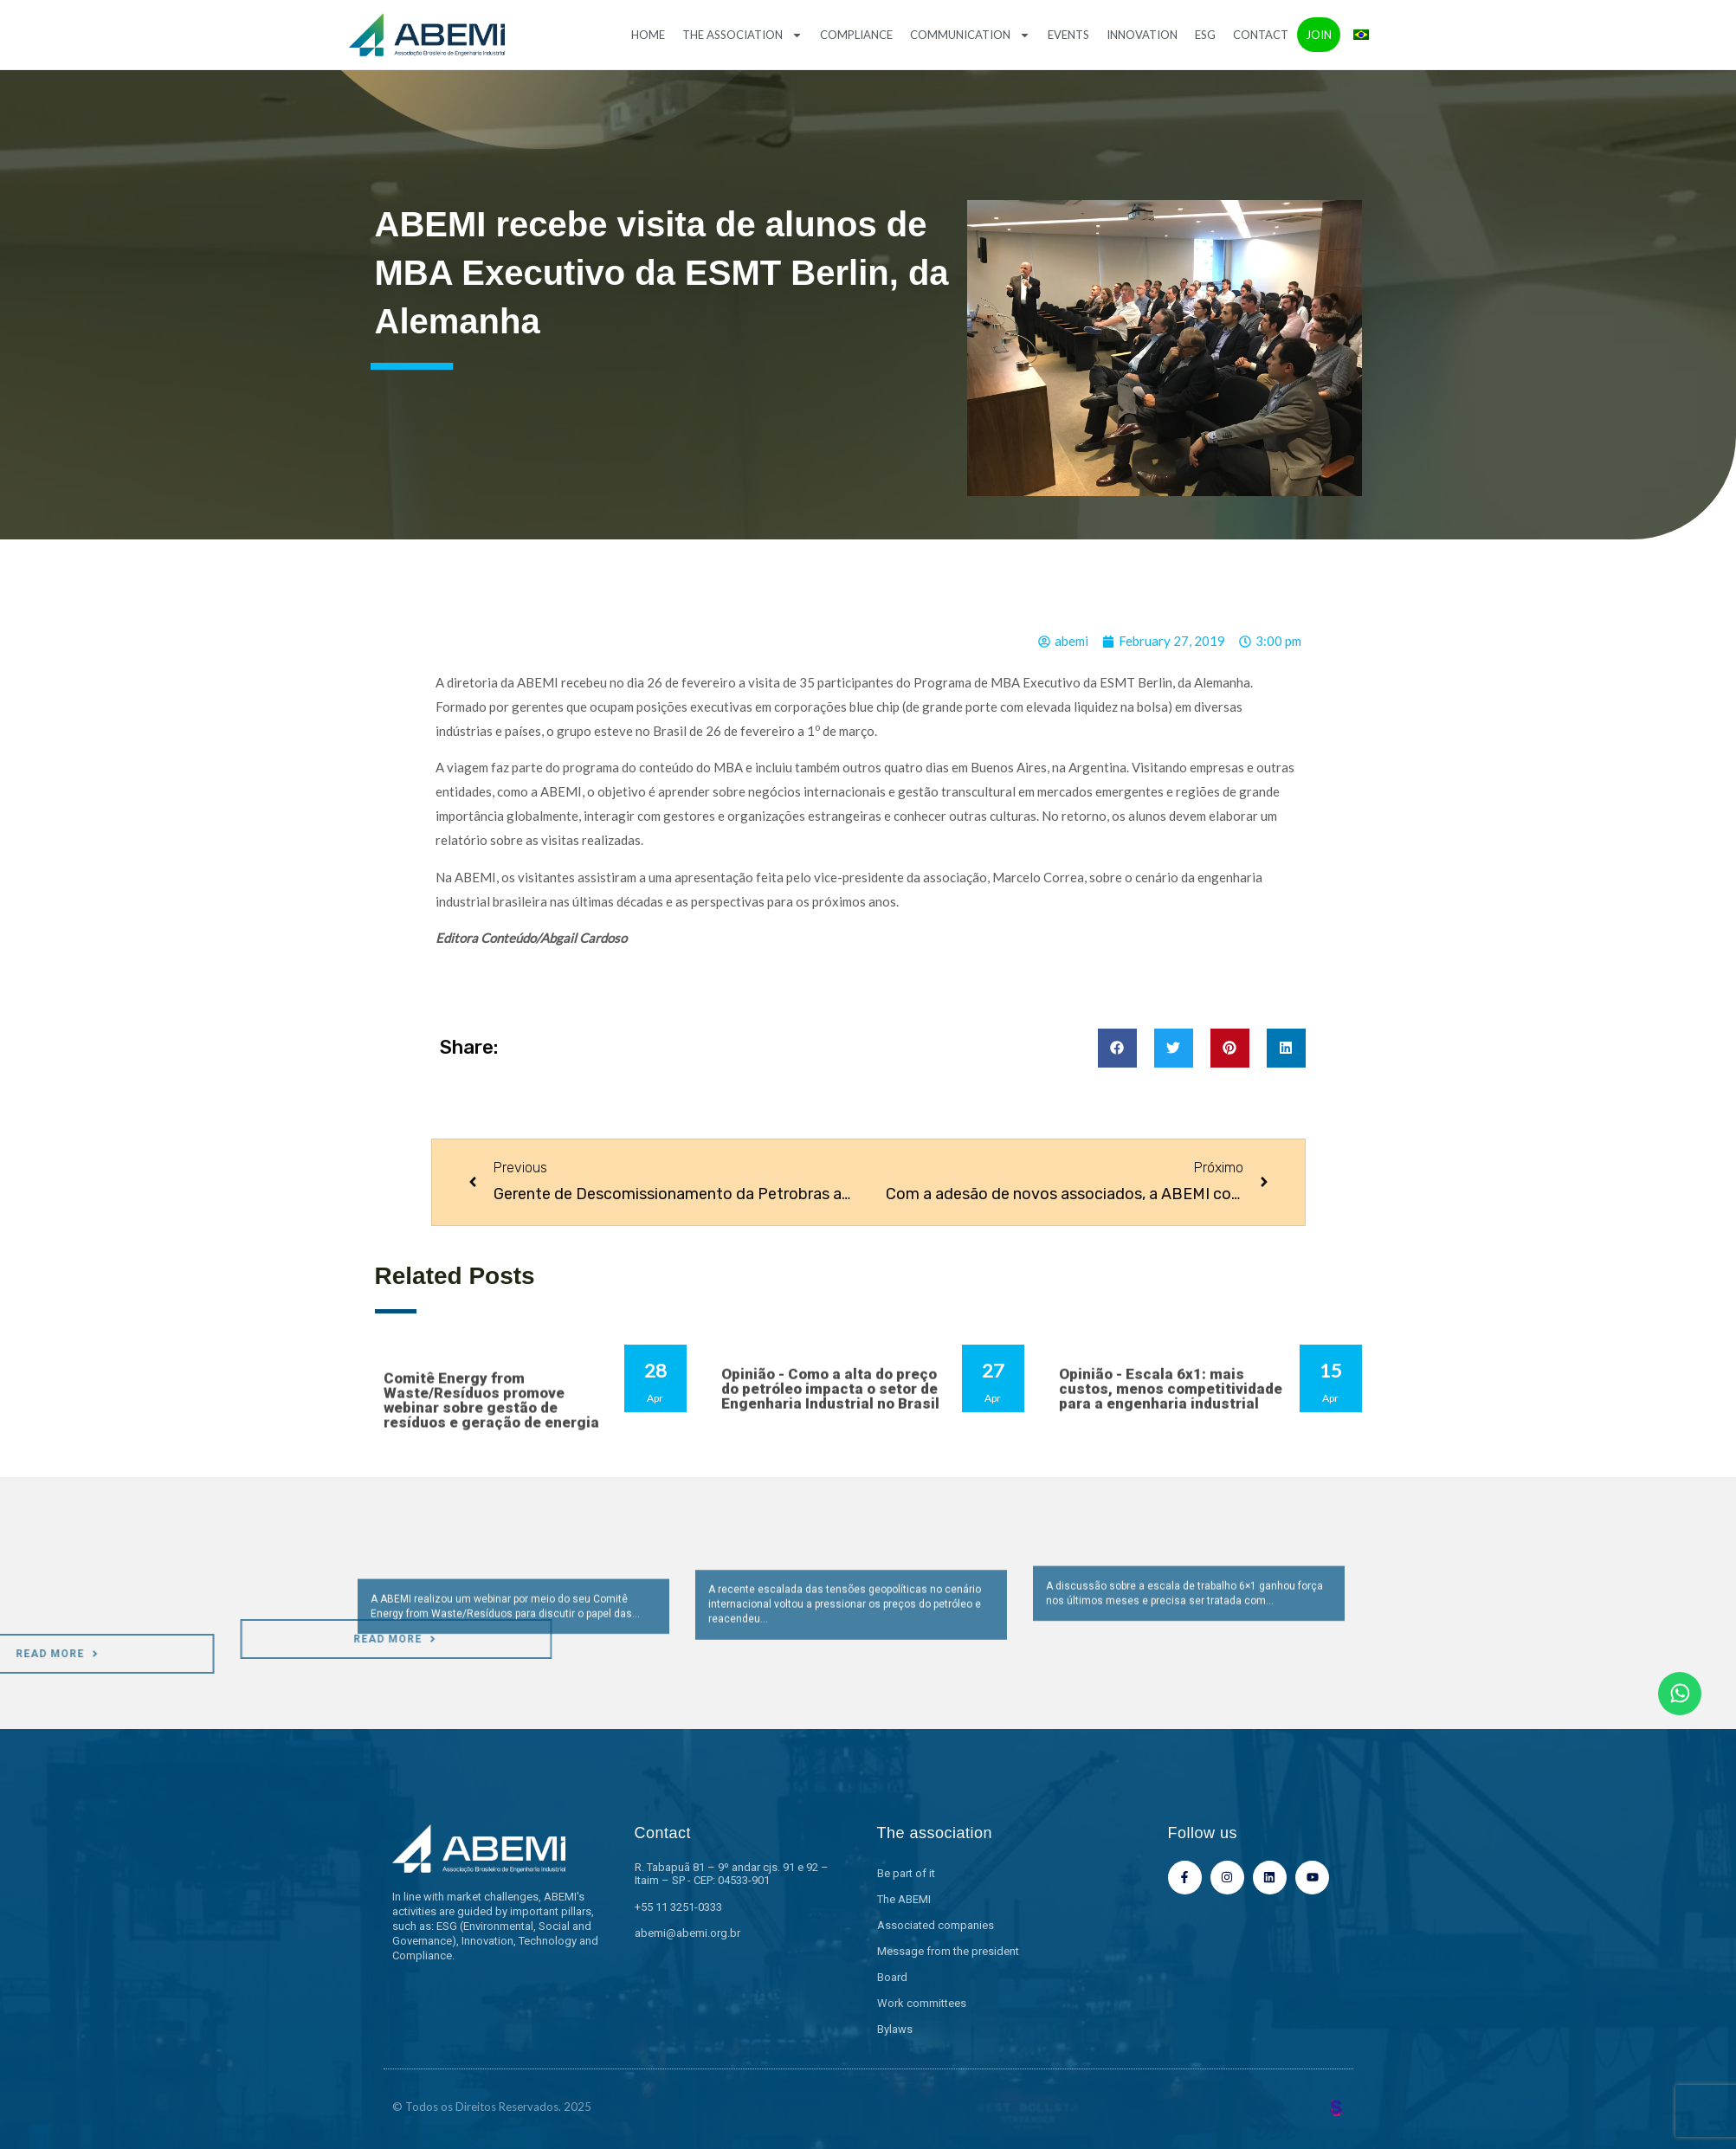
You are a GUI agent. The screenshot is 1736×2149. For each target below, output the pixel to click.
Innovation (1142, 35)
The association (742, 35)
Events (1068, 35)
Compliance (856, 35)
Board (892, 1977)
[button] (1117, 1048)
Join (1319, 35)
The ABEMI (904, 1899)
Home (648, 35)
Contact (1260, 35)
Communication (970, 35)
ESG (1205, 35)
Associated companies (935, 1925)
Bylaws (895, 2029)
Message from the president (948, 1951)
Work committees (921, 2003)
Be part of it (906, 1873)
